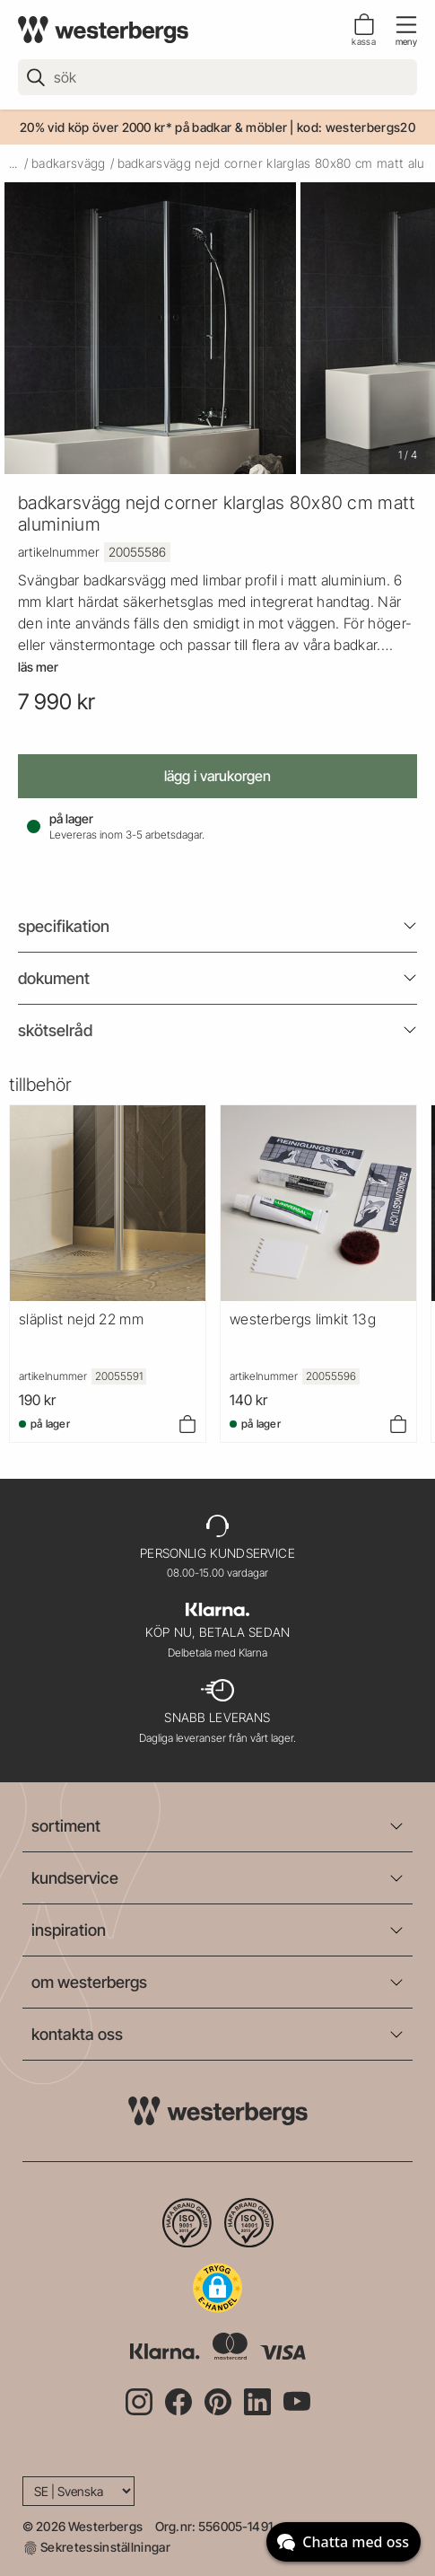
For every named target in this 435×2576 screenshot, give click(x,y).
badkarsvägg (68, 163)
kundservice (74, 1877)
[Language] (78, 2491)
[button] (217, 2288)
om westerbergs (89, 1982)
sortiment (65, 1825)
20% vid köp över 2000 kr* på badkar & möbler (153, 127)
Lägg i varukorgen (217, 776)
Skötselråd (55, 1030)
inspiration (68, 1930)
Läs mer (38, 667)
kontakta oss (77, 2034)
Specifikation (63, 926)
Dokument (54, 978)
